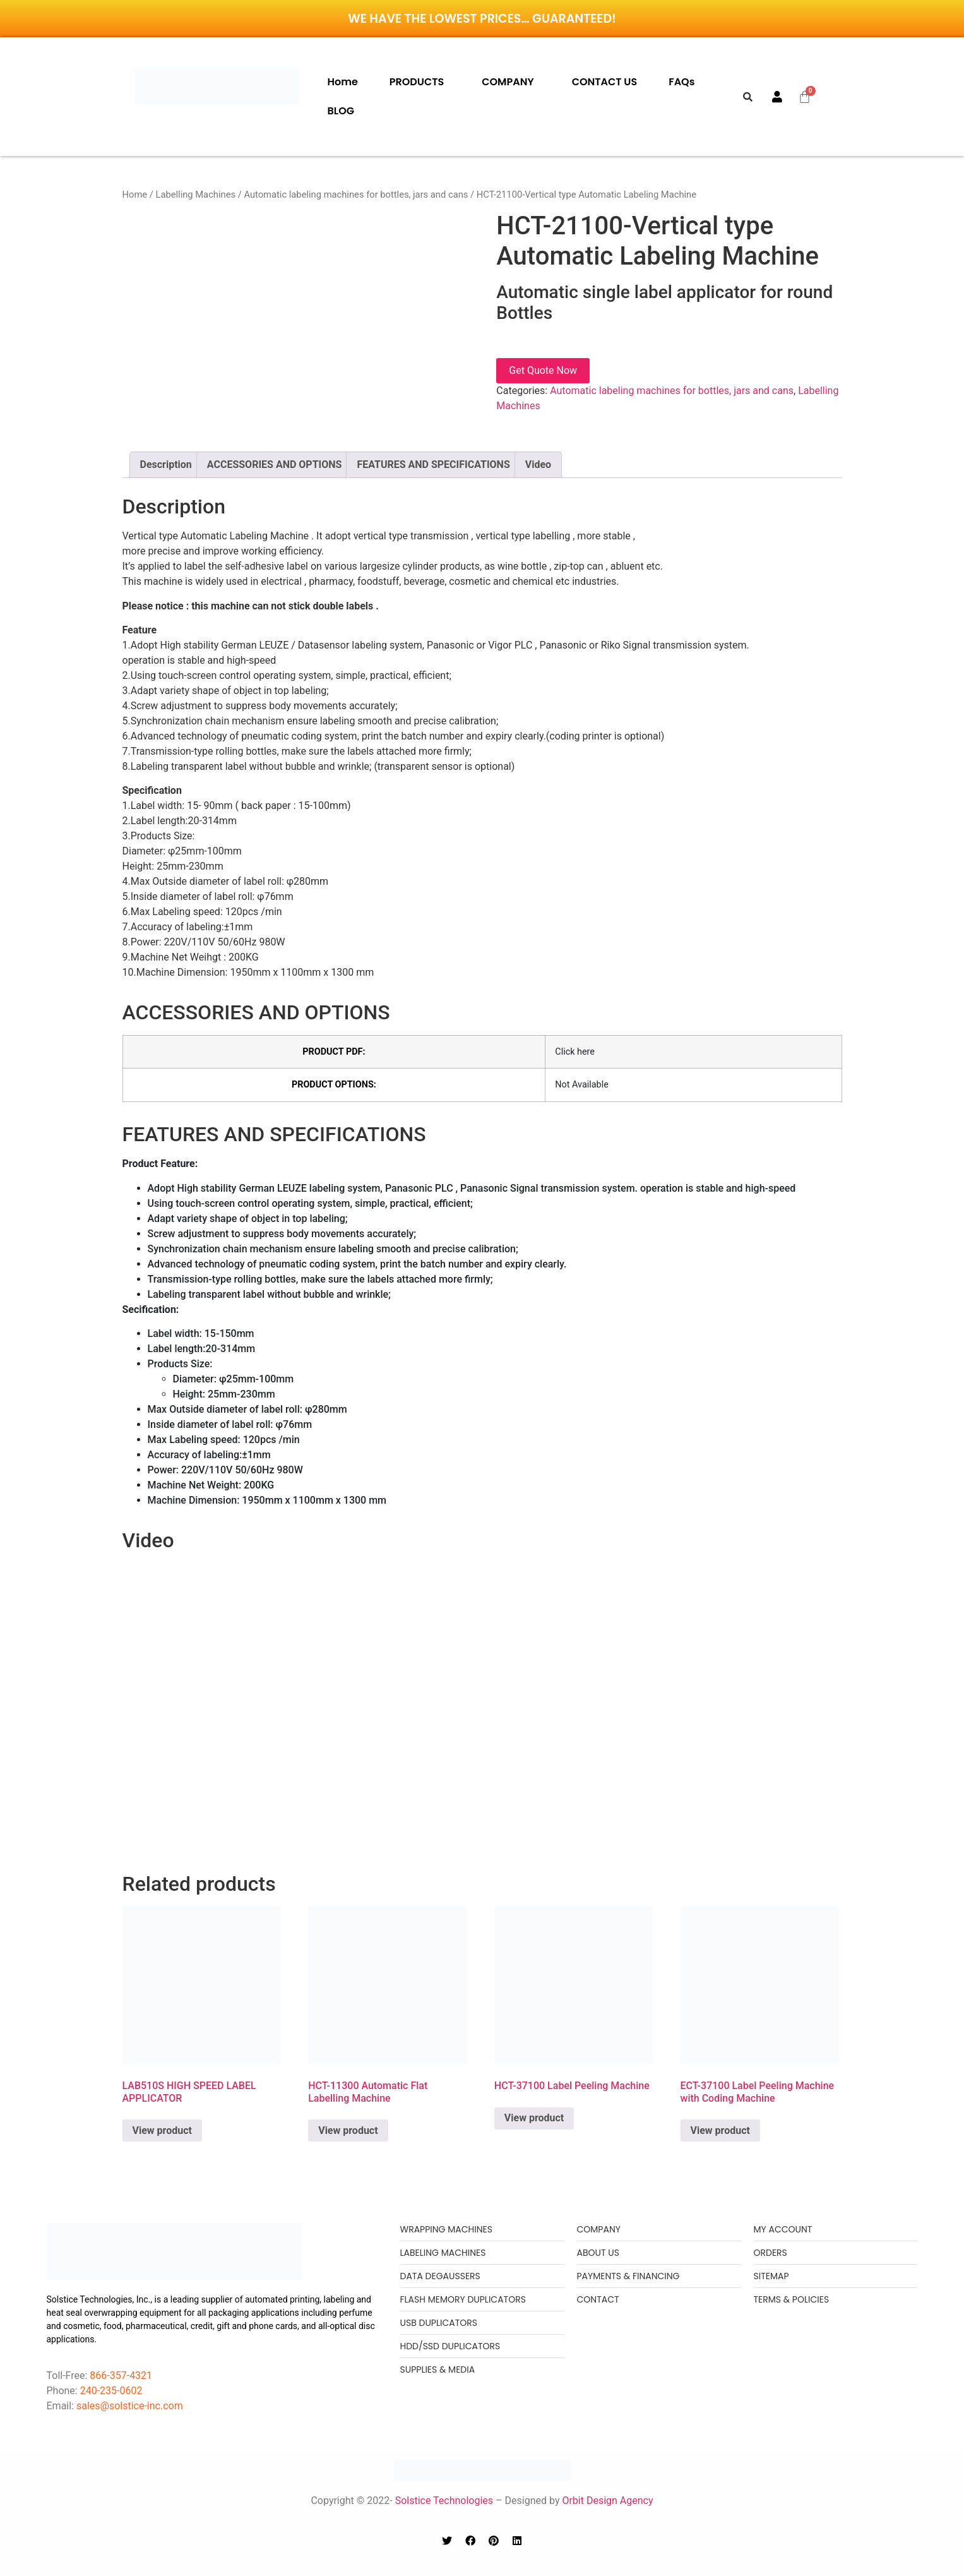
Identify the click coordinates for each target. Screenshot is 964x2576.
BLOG (341, 111)
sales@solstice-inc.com (129, 2406)
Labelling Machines (195, 194)
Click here (575, 1051)
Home (343, 82)
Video (538, 464)
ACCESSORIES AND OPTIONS (274, 464)
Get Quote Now (543, 370)
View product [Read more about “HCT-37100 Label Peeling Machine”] (534, 2118)
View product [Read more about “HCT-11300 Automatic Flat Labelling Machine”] (348, 2130)
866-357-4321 (119, 2375)
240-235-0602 (111, 2391)
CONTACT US (605, 82)
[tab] (166, 465)
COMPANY (507, 82)
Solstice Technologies (444, 2501)
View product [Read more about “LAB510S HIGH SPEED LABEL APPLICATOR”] (162, 2130)
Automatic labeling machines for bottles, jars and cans (356, 194)
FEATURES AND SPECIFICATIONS (433, 464)
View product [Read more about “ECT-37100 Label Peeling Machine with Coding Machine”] (720, 2130)
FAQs (681, 82)
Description (166, 464)
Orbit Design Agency (607, 2501)
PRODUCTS (417, 82)
